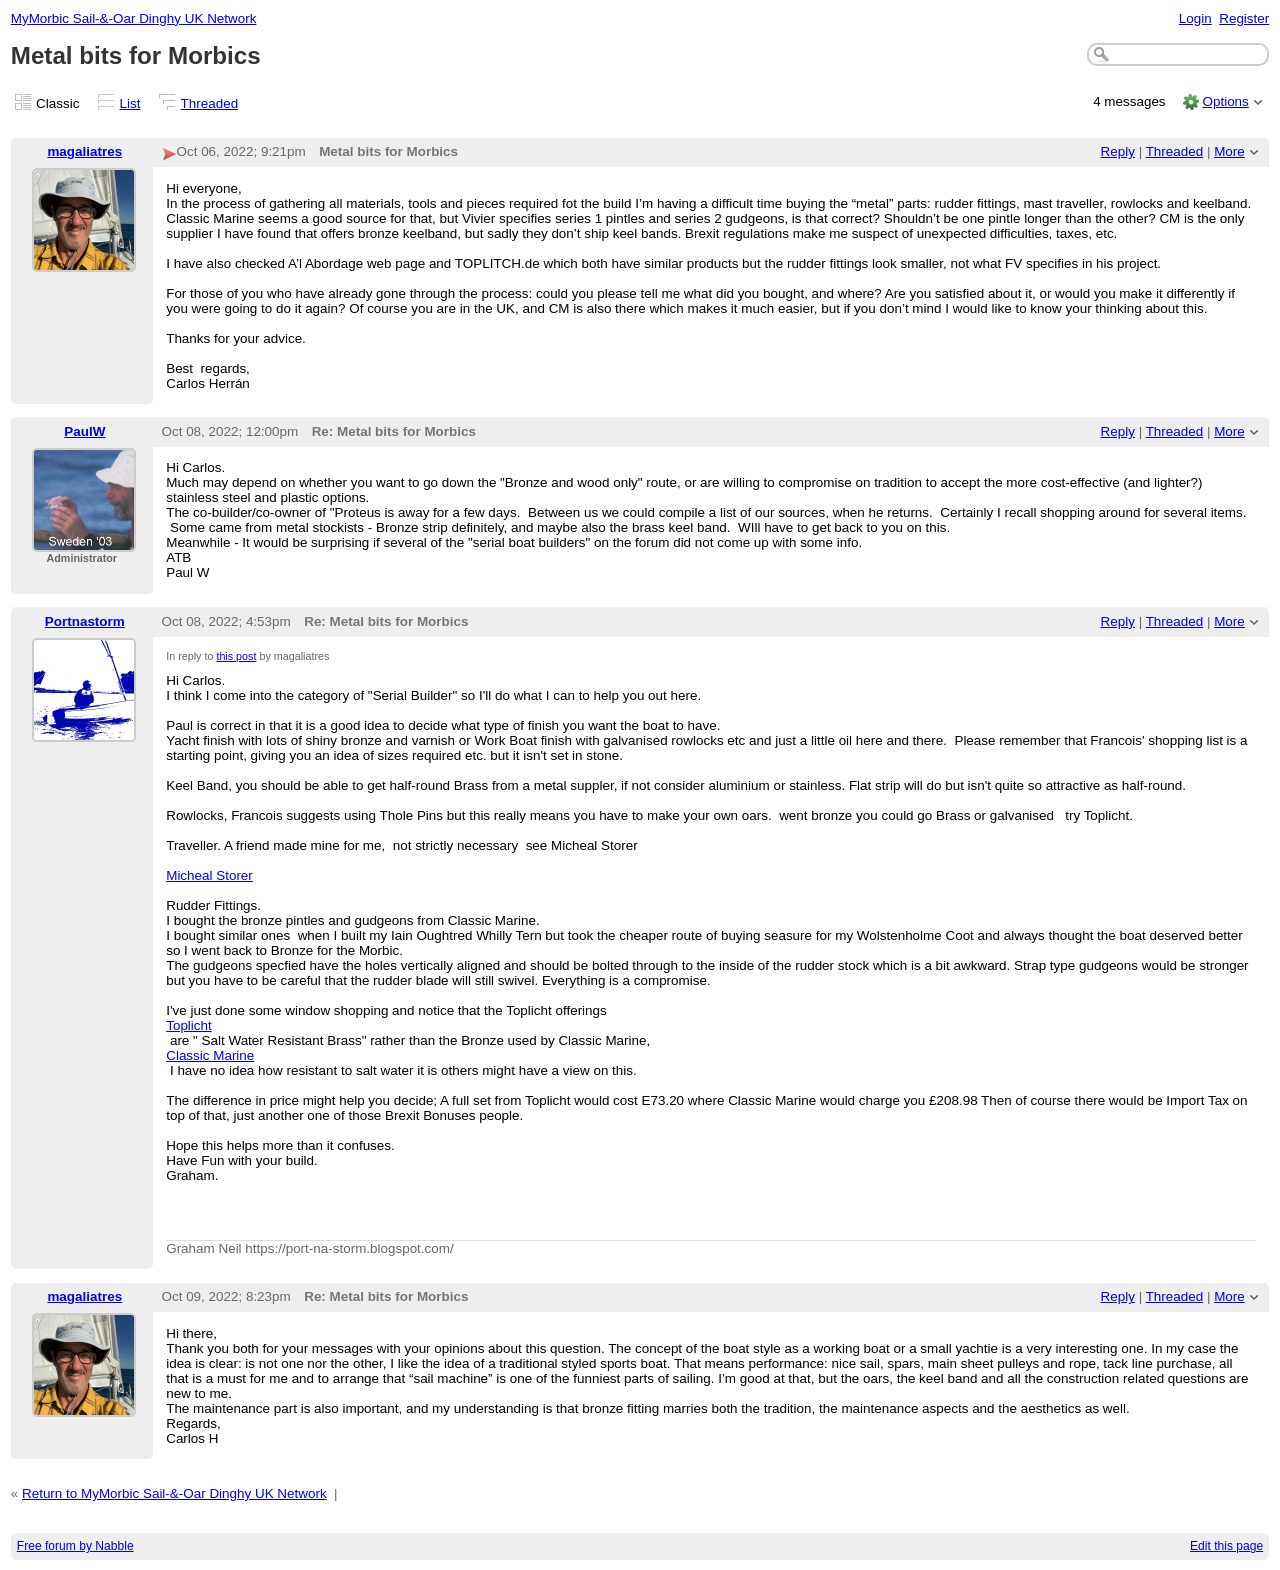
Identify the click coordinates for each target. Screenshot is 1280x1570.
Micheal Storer (209, 875)
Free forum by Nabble (75, 1546)
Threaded (210, 103)
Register (1244, 18)
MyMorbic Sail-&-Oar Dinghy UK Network (134, 18)
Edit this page (1226, 1546)
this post (236, 656)
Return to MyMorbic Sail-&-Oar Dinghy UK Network (174, 1493)
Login (1195, 18)
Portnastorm (85, 621)
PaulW (84, 431)
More (1229, 151)
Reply (1118, 151)
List (130, 103)
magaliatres (84, 151)
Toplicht (189, 1025)
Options (1225, 101)
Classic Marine (210, 1055)
